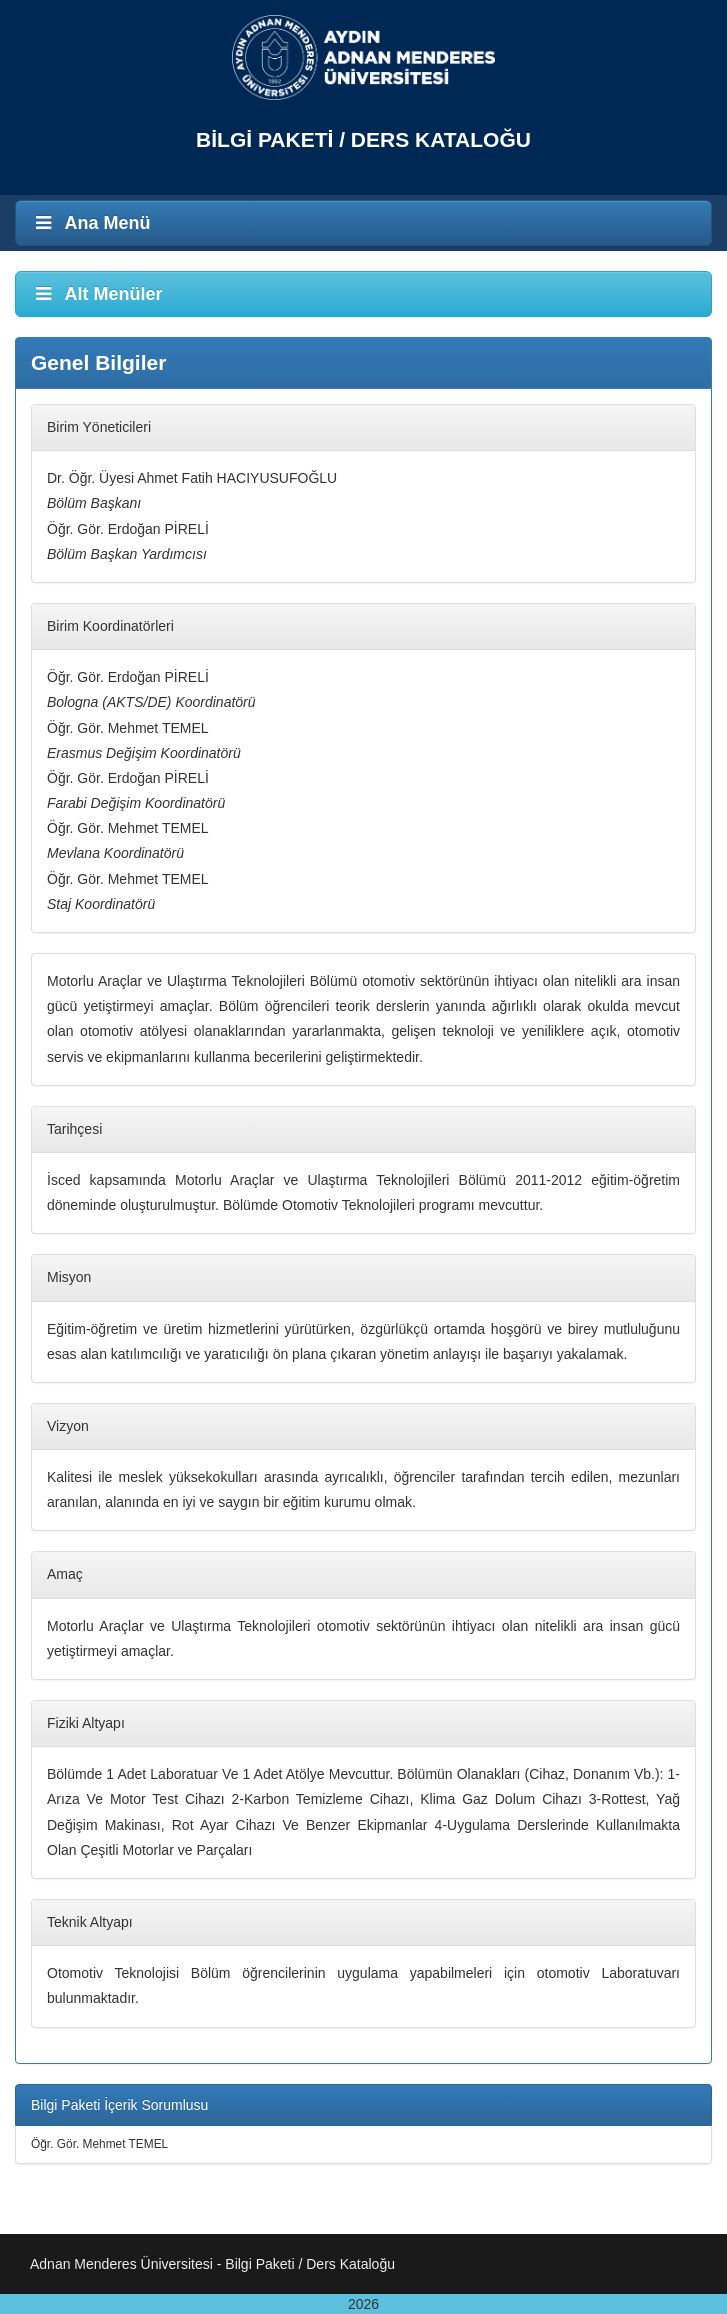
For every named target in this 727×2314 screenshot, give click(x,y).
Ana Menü (91, 223)
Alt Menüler (97, 294)
